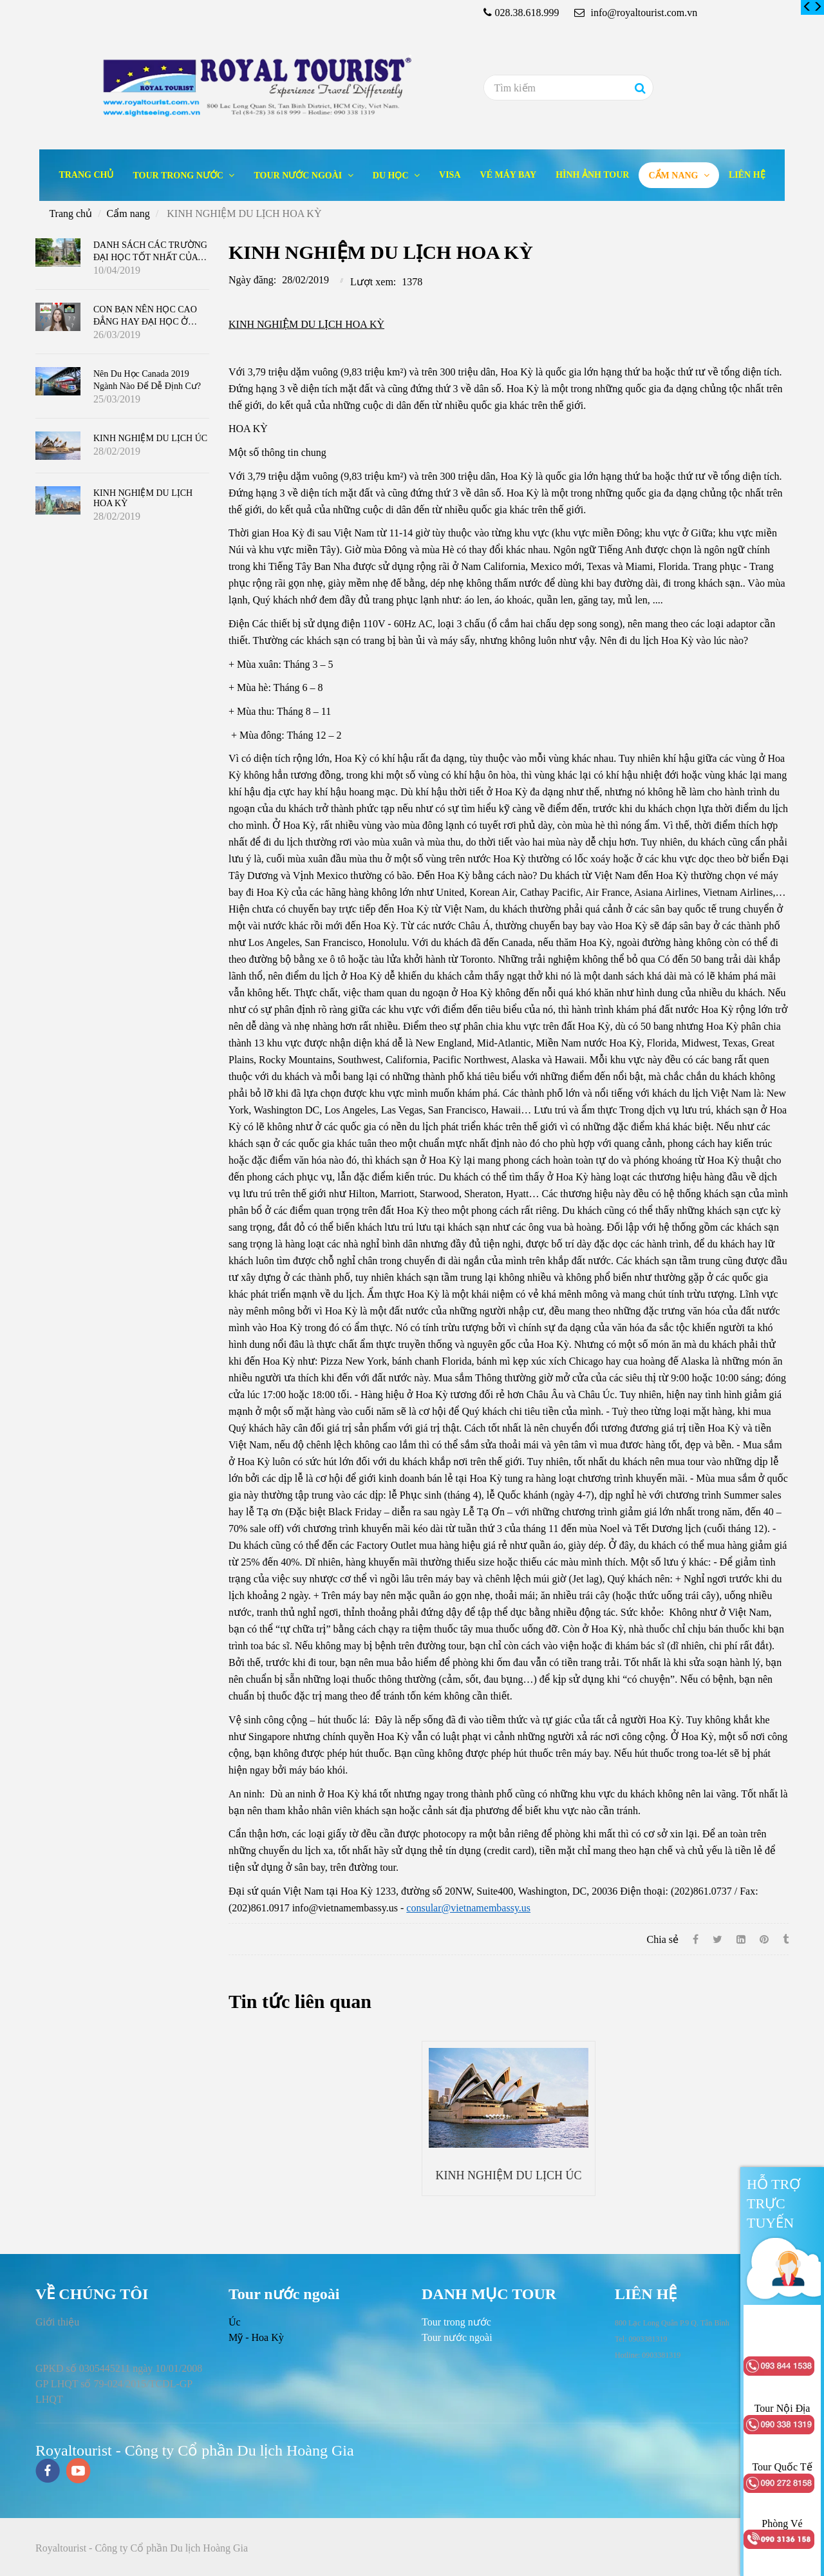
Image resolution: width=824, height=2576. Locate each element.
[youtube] (78, 2472)
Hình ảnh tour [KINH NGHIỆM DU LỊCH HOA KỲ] (592, 175)
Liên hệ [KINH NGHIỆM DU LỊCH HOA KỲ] (747, 175)
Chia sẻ (663, 1939)
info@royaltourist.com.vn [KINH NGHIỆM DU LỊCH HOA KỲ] (635, 12)
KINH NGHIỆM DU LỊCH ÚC (509, 2175)
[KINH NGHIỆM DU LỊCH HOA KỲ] (807, 7)
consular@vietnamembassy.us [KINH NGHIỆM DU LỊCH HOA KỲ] (468, 1907)
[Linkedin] (740, 1939)
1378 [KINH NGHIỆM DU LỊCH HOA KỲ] (412, 281)
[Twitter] (717, 1939)
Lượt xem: (373, 281)
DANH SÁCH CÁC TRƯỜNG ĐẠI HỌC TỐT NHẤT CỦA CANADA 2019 (150, 256)
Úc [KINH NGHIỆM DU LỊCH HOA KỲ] (235, 2321)
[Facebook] (695, 1939)
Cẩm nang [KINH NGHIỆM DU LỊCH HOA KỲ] (674, 175)
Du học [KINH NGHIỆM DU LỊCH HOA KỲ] (392, 175)
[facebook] (47, 2472)
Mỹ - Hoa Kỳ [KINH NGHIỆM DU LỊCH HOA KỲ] (256, 2337)
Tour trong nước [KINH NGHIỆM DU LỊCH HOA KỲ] (179, 175)
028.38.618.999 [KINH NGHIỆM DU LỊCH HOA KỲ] (526, 12)
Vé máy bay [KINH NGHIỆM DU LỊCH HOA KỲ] (508, 175)
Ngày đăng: (252, 279)
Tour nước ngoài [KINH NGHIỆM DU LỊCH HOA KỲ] (299, 175)
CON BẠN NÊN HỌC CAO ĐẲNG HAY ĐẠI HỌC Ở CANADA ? (145, 321)
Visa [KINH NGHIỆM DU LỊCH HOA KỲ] (449, 175)
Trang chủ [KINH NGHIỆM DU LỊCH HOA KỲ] (86, 175)
